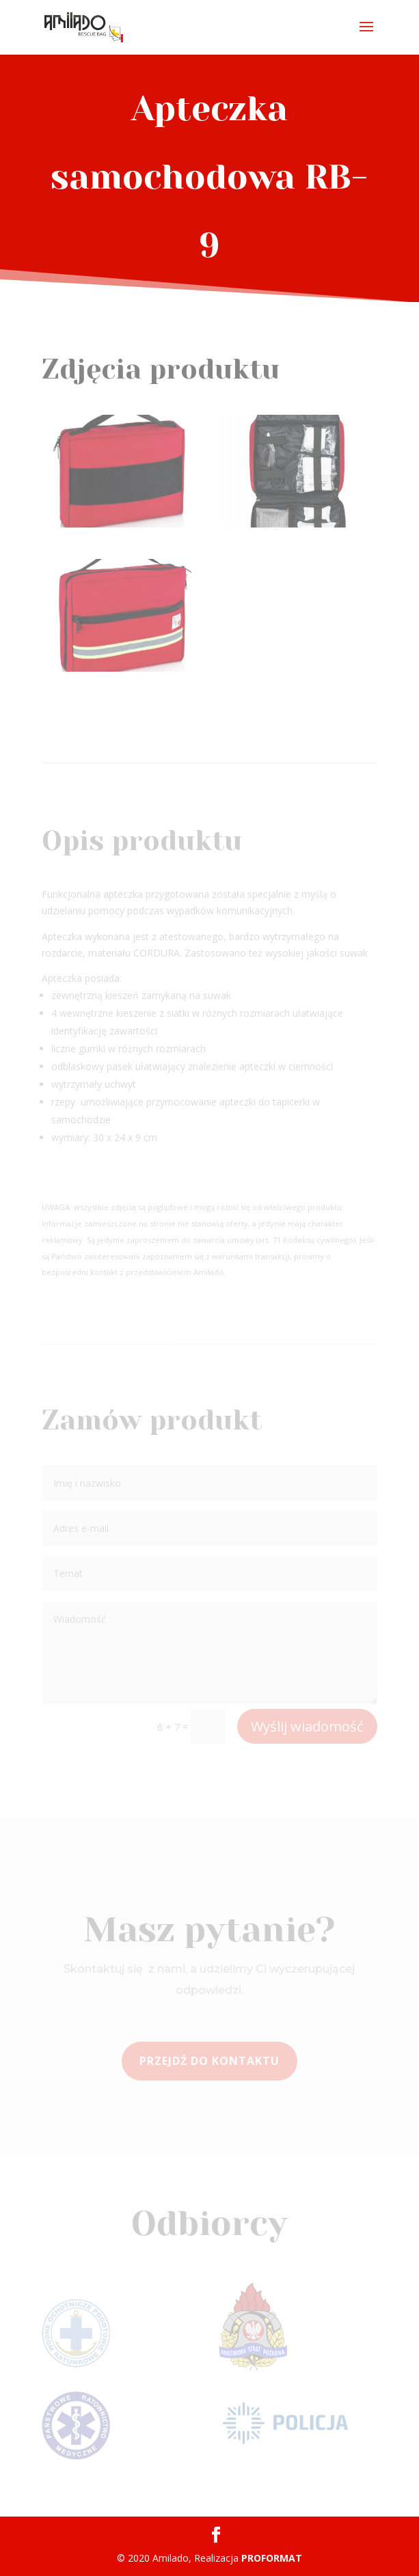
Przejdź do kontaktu (209, 2060)
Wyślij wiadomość (307, 1726)
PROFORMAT (271, 2557)
